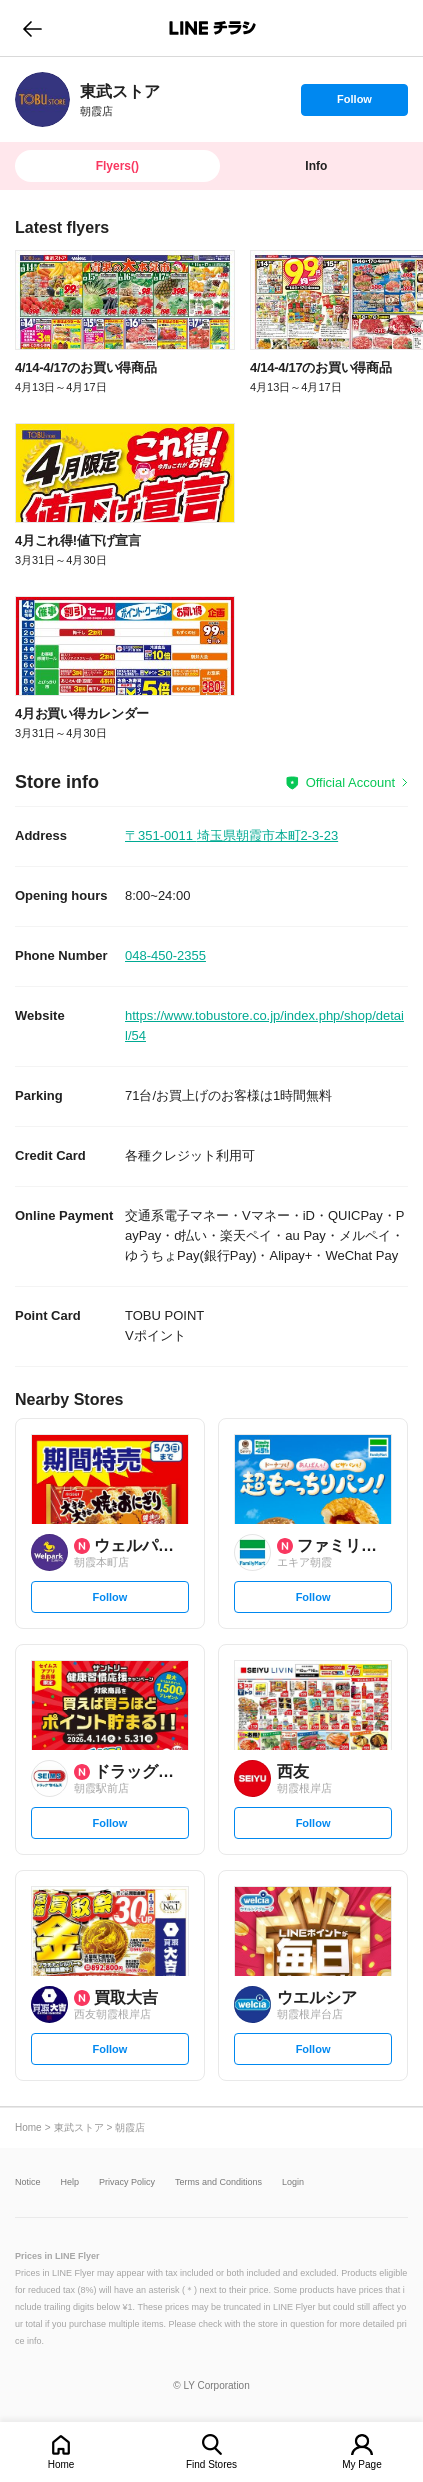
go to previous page (32, 28)
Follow (354, 104)
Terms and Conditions (218, 2182)
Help (70, 2182)
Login (293, 2182)
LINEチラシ (213, 28)
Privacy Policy (127, 2182)
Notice (28, 2182)
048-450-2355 (165, 955)
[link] (42, 99)
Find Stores (211, 2464)
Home (61, 2464)
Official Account (350, 782)
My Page (361, 2464)
